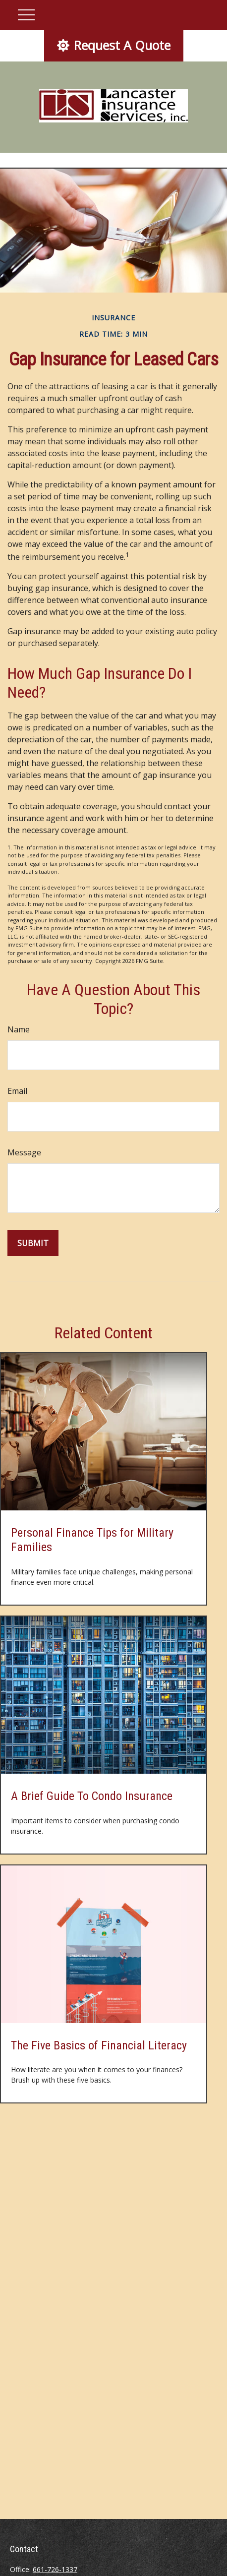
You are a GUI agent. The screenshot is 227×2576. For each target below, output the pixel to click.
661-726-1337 (55, 2569)
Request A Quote (113, 45)
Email (17, 1090)
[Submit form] (32, 1243)
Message (24, 1152)
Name (18, 1029)
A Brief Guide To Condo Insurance (91, 1796)
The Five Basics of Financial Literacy (99, 2045)
